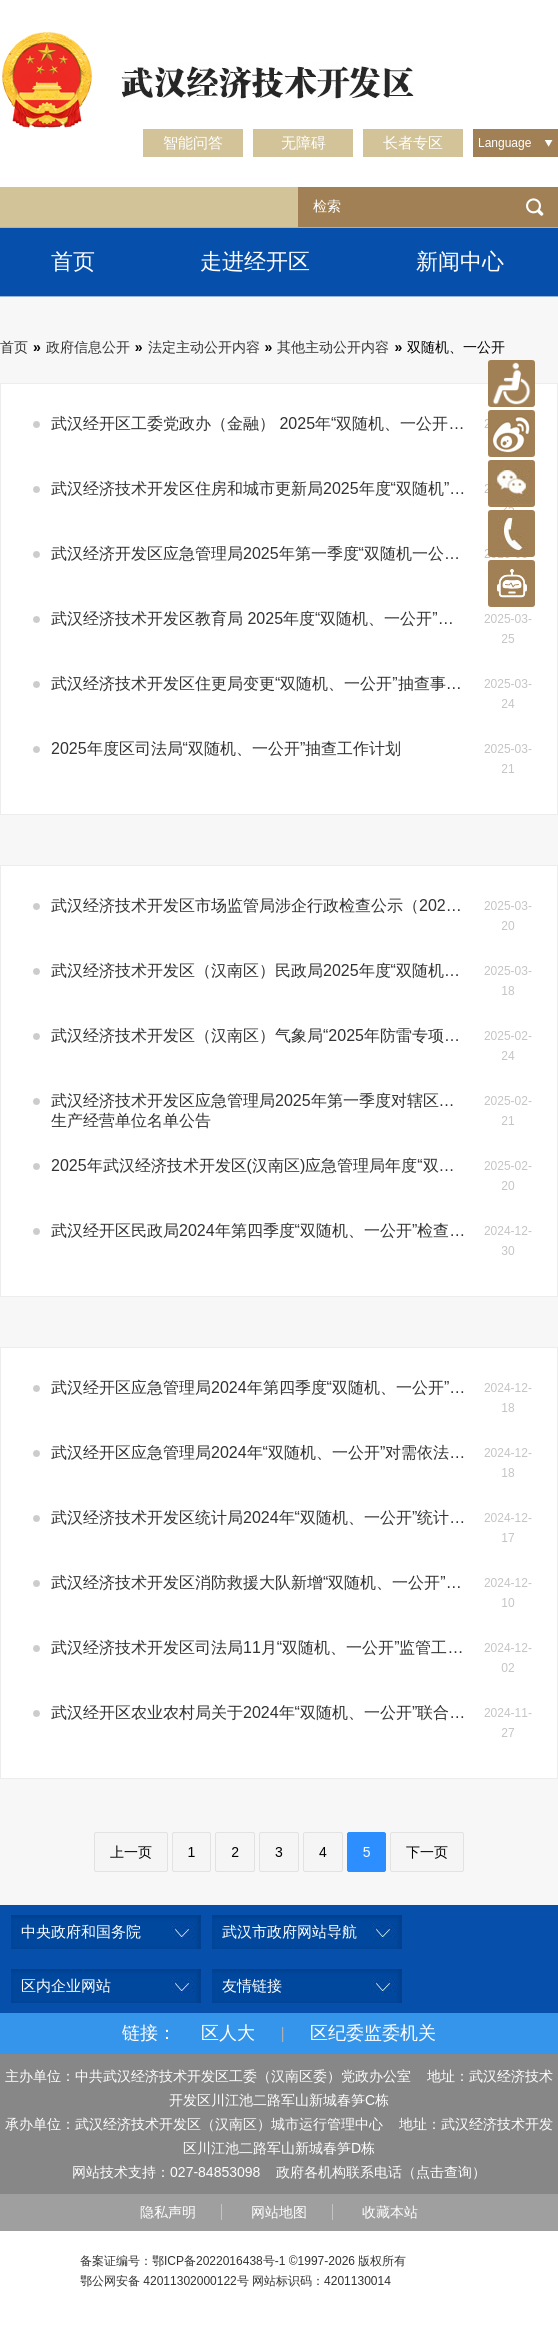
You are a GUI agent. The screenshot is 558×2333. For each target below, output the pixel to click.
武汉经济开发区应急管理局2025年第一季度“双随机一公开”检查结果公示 (267, 553)
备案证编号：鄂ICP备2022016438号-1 (182, 2261)
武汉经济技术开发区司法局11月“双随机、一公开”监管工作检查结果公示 (267, 1647)
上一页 (131, 1852)
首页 (73, 261)
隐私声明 (168, 2212)
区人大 (228, 2033)
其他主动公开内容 (333, 347)
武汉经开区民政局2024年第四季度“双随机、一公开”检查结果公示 (267, 1230)
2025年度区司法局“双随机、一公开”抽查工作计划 (226, 748)
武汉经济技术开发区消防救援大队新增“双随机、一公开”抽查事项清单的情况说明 (267, 1582)
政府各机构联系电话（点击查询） (381, 2172)
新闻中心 (460, 261)
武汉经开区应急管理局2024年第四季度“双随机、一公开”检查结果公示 (267, 1387)
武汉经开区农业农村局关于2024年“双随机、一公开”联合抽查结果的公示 (267, 1712)
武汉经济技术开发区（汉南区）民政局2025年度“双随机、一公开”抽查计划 (267, 970)
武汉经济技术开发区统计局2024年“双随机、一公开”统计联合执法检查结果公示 (267, 1517)
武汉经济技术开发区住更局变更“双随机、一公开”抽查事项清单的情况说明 (267, 683)
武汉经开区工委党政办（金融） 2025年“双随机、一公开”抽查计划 (267, 423)
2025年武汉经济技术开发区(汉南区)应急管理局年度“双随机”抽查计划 (267, 1165)
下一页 (427, 1852)
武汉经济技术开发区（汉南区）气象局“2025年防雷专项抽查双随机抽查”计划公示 (267, 1035)
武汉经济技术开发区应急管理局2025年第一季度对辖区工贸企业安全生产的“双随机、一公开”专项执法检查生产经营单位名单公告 (267, 1110)
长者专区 (413, 142)
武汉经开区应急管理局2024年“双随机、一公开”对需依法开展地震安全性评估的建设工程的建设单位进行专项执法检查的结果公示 (267, 1452)
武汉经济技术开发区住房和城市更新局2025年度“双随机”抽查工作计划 (267, 488)
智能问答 (193, 142)
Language (504, 143)
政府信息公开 (88, 347)
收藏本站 (390, 2212)
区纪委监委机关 (373, 2033)
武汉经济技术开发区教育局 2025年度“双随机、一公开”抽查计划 (267, 618)
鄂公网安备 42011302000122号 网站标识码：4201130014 (235, 2281)
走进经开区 (255, 261)
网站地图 (279, 2212)
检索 (535, 207)
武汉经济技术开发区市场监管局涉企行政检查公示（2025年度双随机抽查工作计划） (267, 905)
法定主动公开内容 (204, 347)
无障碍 (303, 142)
